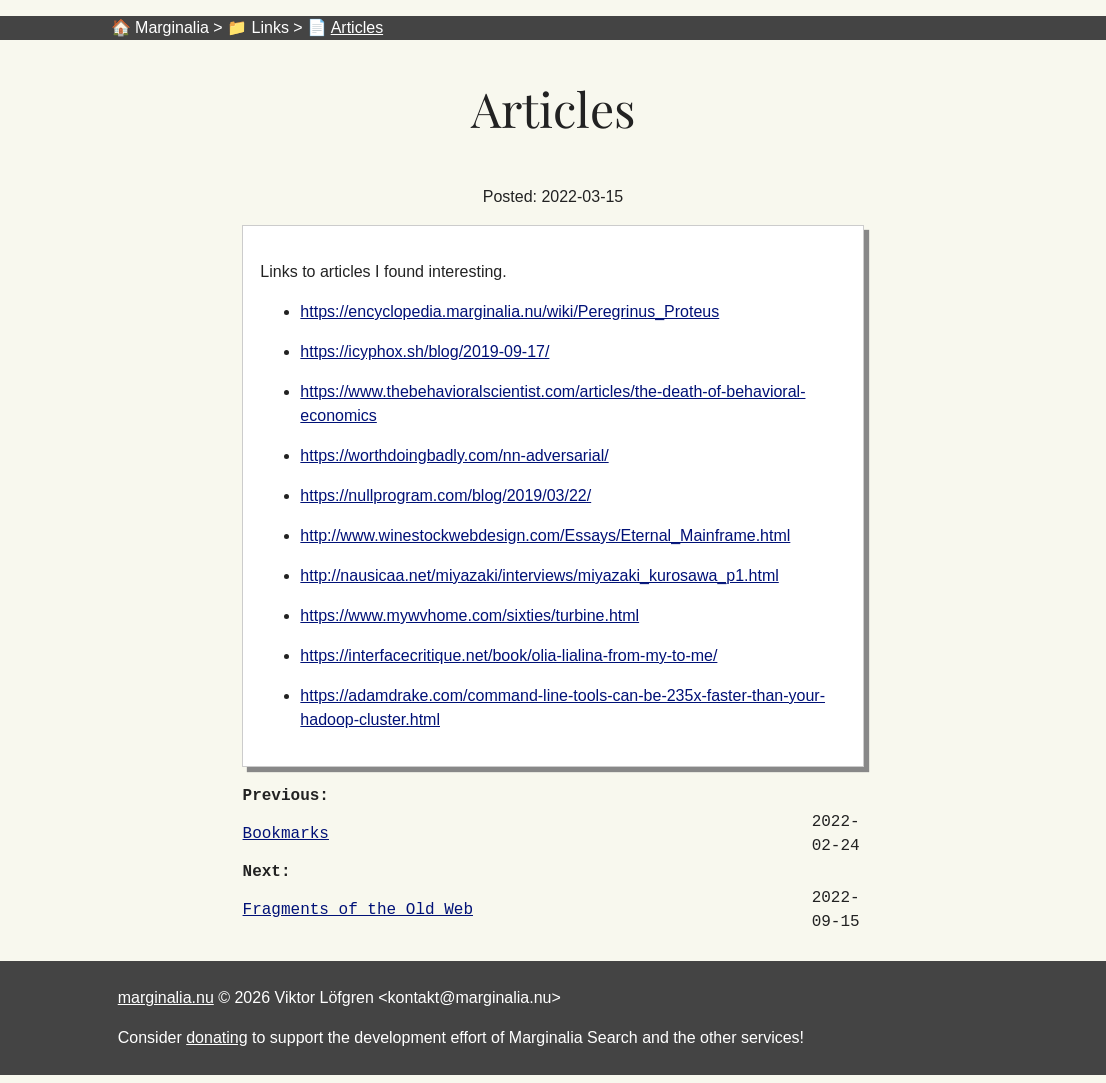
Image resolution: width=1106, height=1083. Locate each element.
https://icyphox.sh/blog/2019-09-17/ (424, 351)
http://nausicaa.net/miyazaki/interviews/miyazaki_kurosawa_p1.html (539, 575)
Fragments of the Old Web (358, 910)
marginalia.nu (166, 997)
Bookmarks (286, 834)
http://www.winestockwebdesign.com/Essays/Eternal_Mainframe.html (545, 535)
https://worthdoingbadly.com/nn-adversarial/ (454, 455)
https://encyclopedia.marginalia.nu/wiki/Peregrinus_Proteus (509, 311)
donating (216, 1037)
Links (270, 27)
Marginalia (172, 27)
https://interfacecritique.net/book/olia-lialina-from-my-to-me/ (508, 655)
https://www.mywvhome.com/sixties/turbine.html (469, 615)
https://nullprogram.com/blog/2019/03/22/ (445, 495)
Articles (357, 27)
